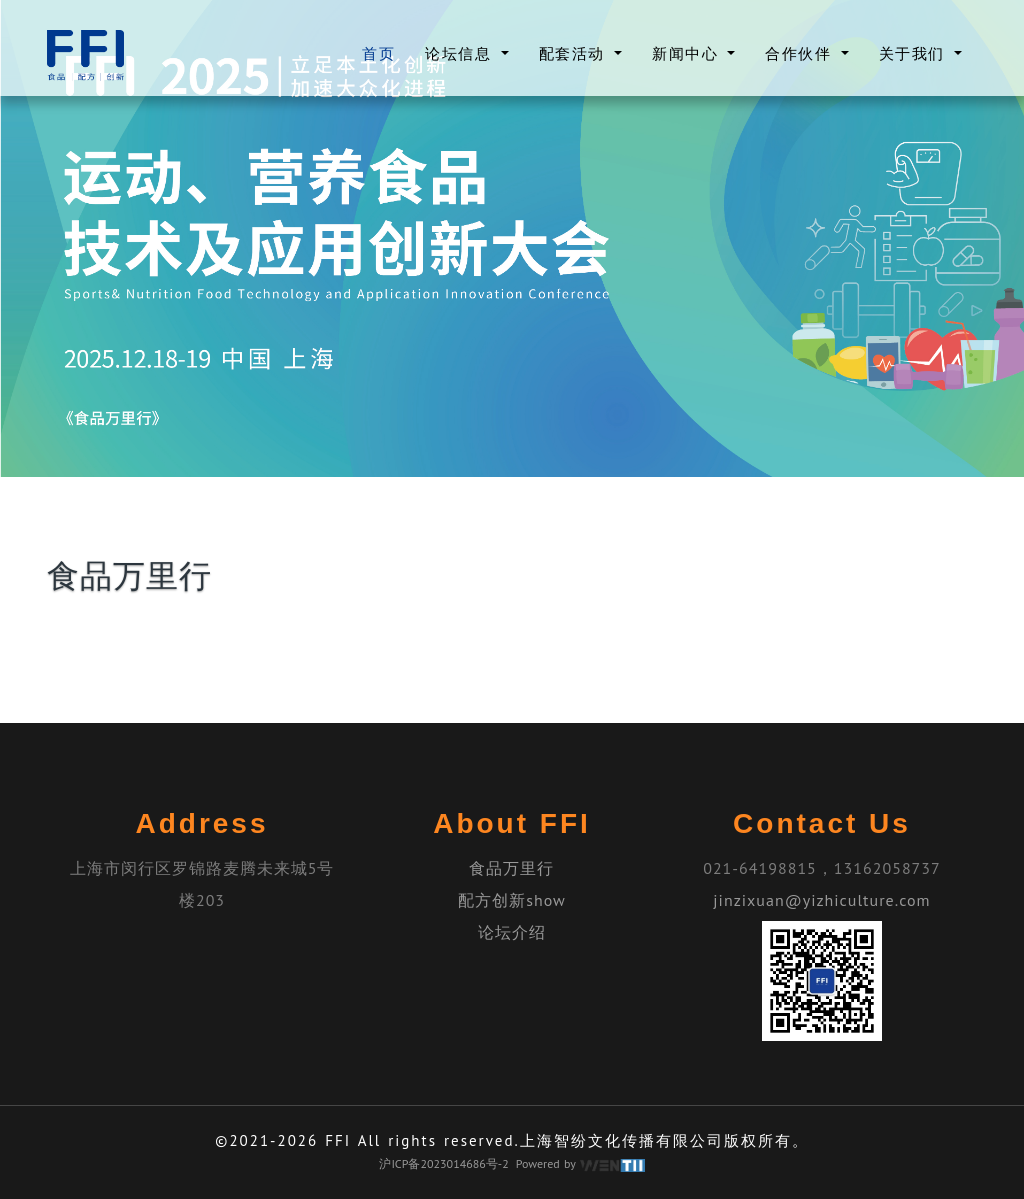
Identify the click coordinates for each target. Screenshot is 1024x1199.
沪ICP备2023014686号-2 (443, 1163)
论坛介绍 (512, 932)
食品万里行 (511, 868)
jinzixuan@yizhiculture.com (821, 900)
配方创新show (512, 900)
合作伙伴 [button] (801, 53)
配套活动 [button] (575, 53)
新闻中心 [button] (688, 53)
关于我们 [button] (915, 53)
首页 (378, 53)
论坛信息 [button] (461, 53)
